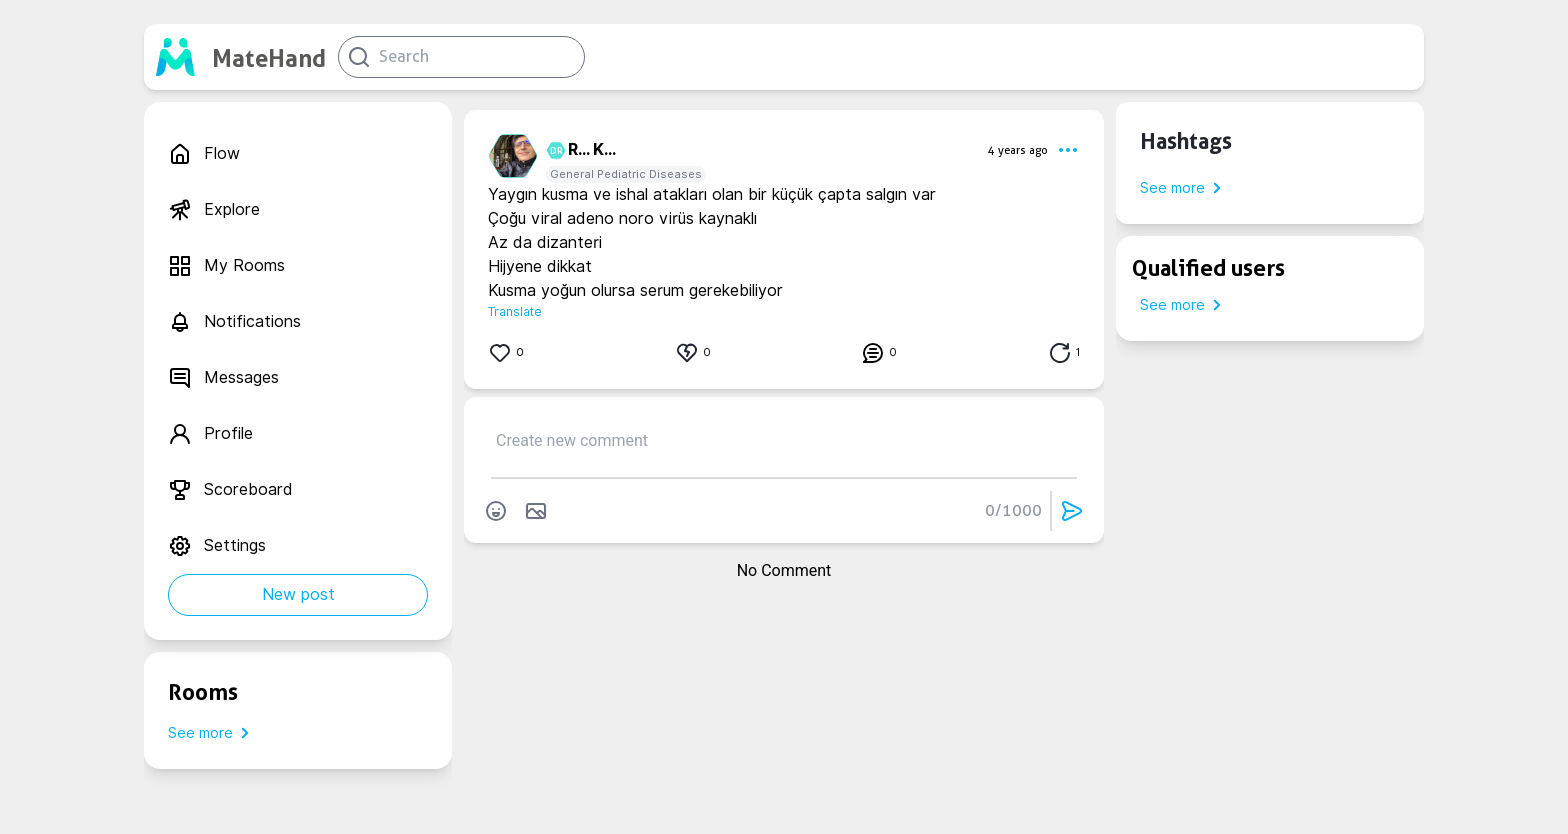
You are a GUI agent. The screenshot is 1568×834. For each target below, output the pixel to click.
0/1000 (1013, 510)
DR (553, 151)
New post (298, 594)
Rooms (203, 692)
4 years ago (1018, 150)
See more (212, 733)
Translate (515, 311)
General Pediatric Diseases (626, 174)
